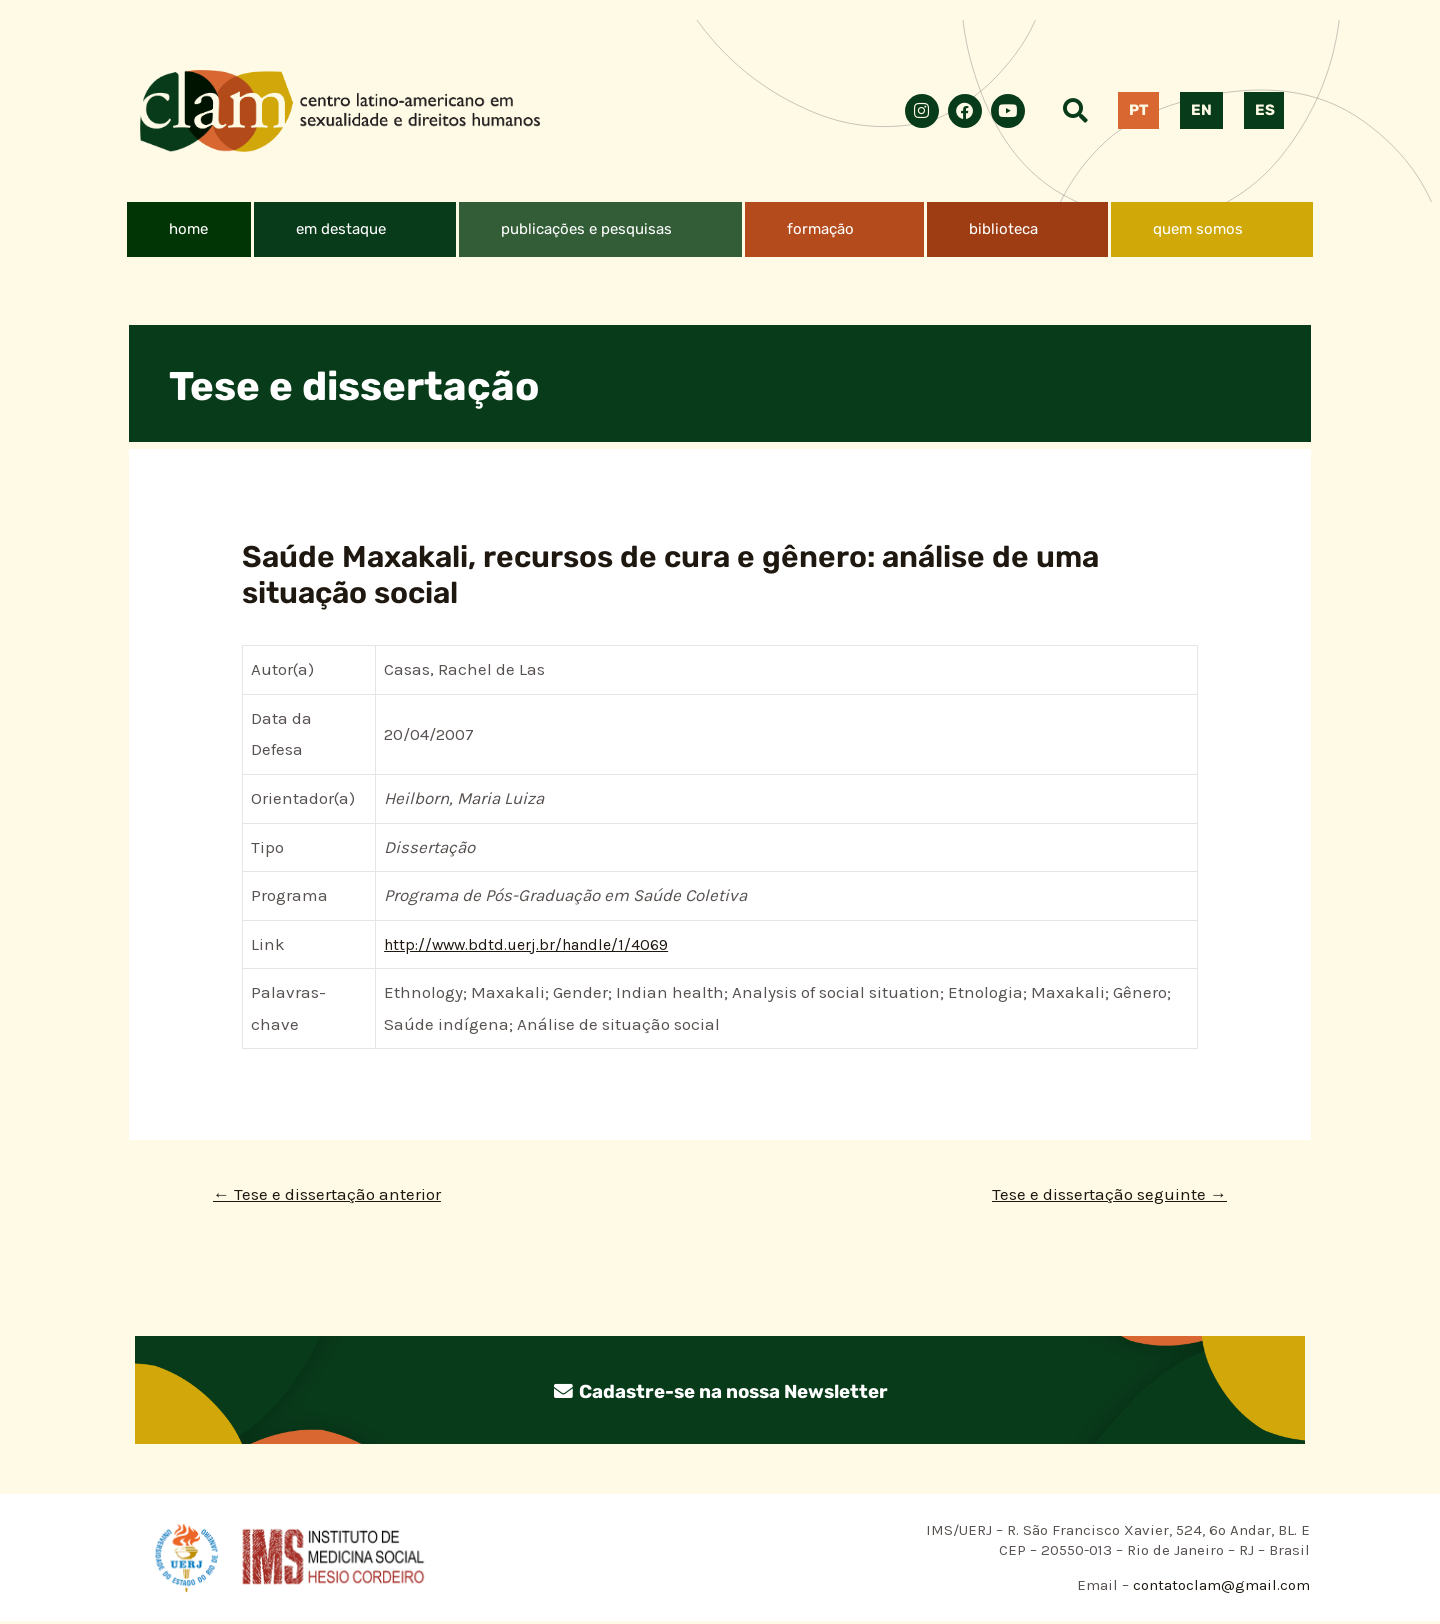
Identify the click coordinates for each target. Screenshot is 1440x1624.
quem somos (1198, 229)
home (188, 229)
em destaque (341, 229)
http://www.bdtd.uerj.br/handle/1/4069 (535, 944)
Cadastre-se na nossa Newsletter (720, 1392)
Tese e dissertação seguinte (1103, 1195)
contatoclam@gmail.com (1219, 1587)
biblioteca (1003, 229)
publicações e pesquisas (586, 229)
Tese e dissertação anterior (333, 1195)
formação (820, 229)
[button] (355, 229)
